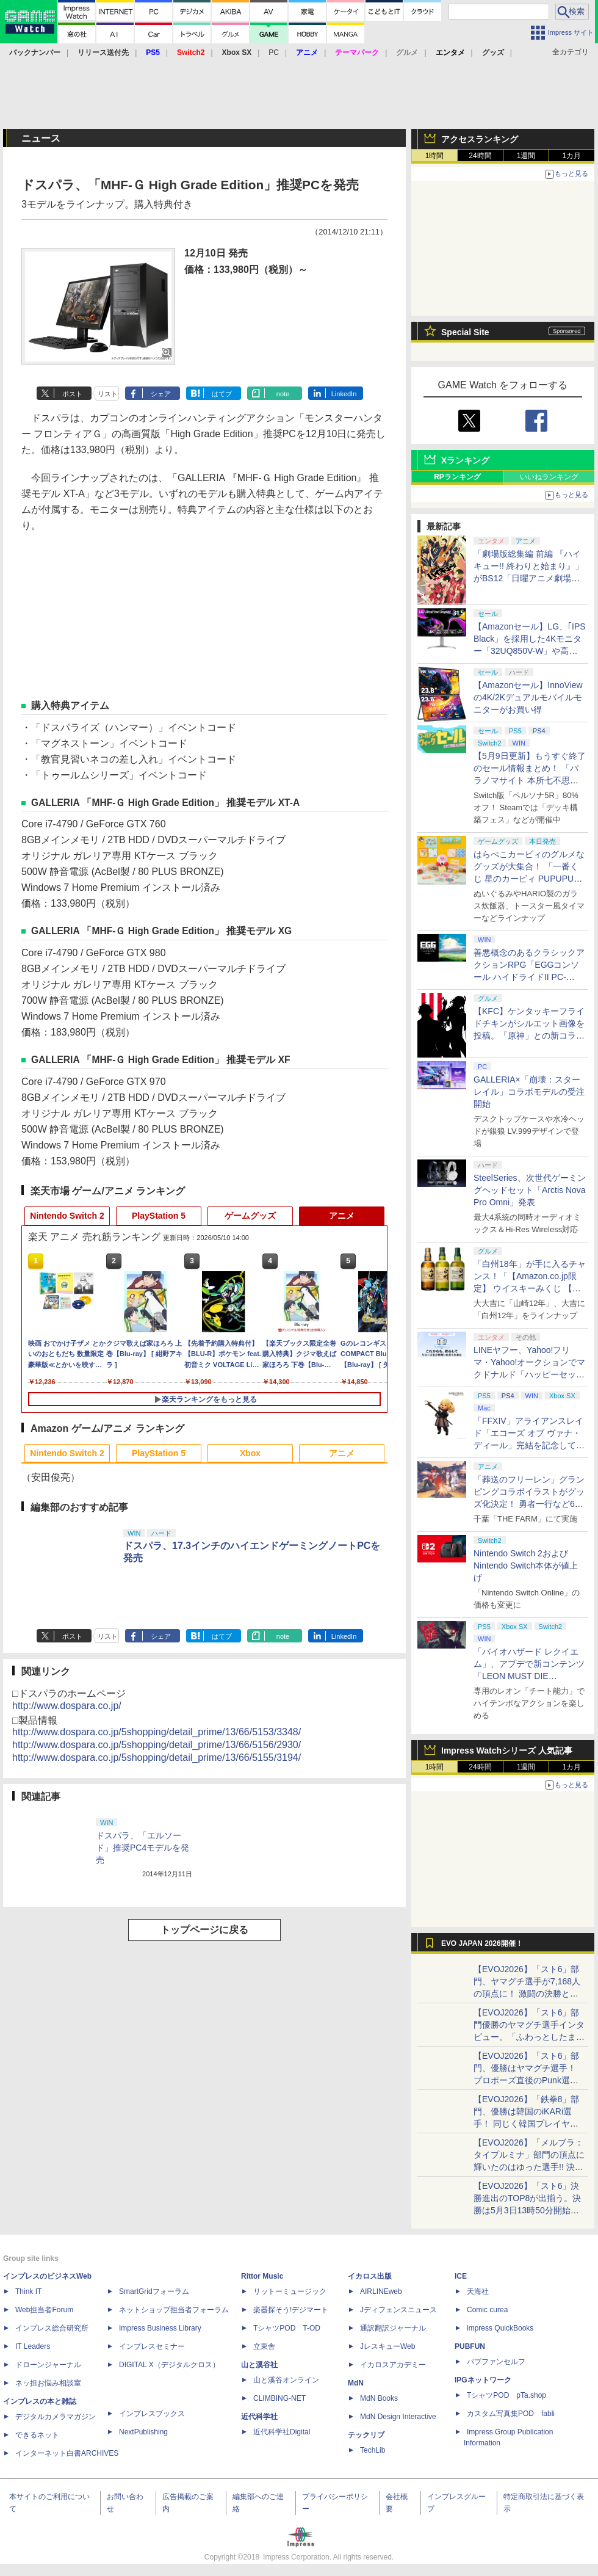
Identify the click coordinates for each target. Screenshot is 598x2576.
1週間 (526, 155)
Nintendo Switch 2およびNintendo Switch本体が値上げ (526, 1565)
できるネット (37, 2435)
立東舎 (264, 2346)
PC (273, 52)
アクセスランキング (479, 139)
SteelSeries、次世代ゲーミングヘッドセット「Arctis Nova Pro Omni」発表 (530, 1190)
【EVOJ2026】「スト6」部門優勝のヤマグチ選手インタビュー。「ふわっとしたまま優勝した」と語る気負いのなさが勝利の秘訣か (529, 2037)
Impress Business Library (160, 2328)
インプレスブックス (152, 2413)
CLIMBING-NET (279, 2398)
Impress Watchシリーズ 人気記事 (506, 1750)
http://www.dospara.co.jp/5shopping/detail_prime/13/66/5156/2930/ (156, 1745)
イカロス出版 (370, 2276)
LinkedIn (344, 393)
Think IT (28, 2291)
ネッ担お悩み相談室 (48, 2383)
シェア (161, 393)
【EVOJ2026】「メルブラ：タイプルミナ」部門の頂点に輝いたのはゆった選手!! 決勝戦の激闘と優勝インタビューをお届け (529, 2167)
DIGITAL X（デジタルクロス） (169, 2364)
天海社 (478, 2291)
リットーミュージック (289, 2291)
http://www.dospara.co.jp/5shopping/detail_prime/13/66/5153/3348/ (156, 1732)
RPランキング (457, 477)
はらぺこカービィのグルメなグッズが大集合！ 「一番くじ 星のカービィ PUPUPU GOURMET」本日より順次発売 (530, 878)
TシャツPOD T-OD (286, 2328)
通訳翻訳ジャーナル (393, 2328)
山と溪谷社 (259, 2364)
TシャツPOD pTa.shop (506, 2395)
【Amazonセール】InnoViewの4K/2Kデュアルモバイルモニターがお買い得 (528, 697)
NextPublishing (143, 2432)
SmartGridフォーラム (154, 2291)
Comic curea (487, 2310)
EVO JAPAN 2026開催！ (482, 1943)
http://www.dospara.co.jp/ (66, 1705)
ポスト (72, 393)
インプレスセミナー (152, 2346)
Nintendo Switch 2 (67, 1216)
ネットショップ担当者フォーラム (174, 2310)
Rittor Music (262, 2276)
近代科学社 (259, 2416)
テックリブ (366, 2435)
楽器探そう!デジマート (290, 2310)
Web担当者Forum (44, 2310)
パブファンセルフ (496, 2361)
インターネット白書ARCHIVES (66, 2453)
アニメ (342, 1216)
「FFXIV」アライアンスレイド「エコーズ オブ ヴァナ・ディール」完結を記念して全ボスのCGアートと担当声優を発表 (529, 1445)
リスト (108, 393)
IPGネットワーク (483, 2380)
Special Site (465, 332)
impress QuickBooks (500, 2328)
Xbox (250, 1453)
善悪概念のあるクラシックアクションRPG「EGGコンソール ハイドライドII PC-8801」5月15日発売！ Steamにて (529, 977)
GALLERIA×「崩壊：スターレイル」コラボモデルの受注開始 (529, 1092)
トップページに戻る (204, 1930)
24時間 (480, 155)
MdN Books (379, 2398)
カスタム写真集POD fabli (511, 2413)
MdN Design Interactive (398, 2416)
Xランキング (465, 460)
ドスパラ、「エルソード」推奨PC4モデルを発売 (142, 1847)
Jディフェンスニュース (398, 2310)
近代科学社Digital (281, 2432)
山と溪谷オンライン (286, 2380)
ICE (461, 2276)
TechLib (372, 2450)
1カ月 (572, 155)
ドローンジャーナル (48, 2364)
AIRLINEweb (381, 2291)
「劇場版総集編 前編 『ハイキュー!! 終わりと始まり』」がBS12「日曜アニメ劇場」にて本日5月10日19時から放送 (528, 578)
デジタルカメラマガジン (55, 2416)
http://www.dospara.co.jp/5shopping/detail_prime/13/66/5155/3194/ (156, 1757)
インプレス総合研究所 (51, 2328)
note (282, 393)
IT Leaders (32, 2346)
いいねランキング (549, 477)
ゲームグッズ (250, 1216)
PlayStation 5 (159, 1216)
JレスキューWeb (387, 2346)
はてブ (222, 393)
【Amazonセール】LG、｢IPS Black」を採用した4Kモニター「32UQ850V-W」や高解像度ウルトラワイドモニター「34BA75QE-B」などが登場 (530, 651)
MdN (356, 2383)
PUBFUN (470, 2346)
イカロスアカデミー (393, 2364)
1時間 (434, 155)
